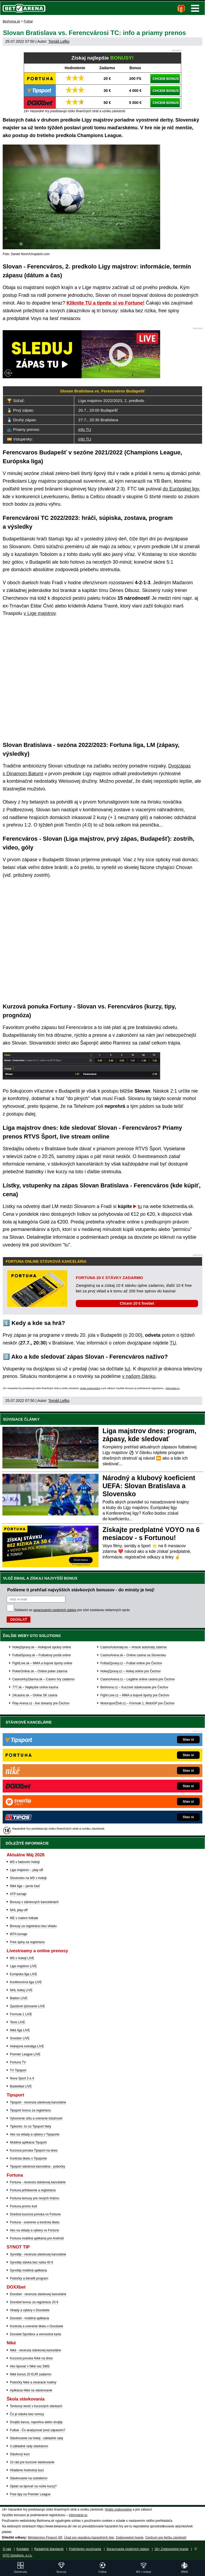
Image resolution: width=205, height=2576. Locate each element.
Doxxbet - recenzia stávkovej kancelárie (38, 2294)
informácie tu (173, 1388)
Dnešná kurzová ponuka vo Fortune (35, 2214)
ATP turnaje (18, 1894)
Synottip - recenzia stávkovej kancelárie (38, 2254)
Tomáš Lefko (58, 41)
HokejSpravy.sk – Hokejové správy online (41, 1647)
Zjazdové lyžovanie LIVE (27, 2006)
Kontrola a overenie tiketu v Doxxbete (36, 2326)
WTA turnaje (18, 1934)
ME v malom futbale (24, 1918)
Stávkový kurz (20, 2454)
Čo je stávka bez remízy (27, 2414)
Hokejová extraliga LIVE (27, 2046)
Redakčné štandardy (49, 2549)
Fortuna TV (18, 2062)
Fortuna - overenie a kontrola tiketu (35, 2222)
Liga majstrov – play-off (26, 1870)
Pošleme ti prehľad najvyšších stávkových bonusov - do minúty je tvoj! (81, 1589)
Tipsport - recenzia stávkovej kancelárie (38, 2102)
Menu (195, 8)
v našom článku (138, 1376)
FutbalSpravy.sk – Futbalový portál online (41, 1655)
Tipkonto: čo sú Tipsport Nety (30, 2126)
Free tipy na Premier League (30, 2494)
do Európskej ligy (181, 489)
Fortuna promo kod (23, 2206)
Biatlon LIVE (18, 1998)
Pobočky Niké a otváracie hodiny (33, 2382)
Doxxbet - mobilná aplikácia (29, 2318)
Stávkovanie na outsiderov (29, 2478)
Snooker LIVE (20, 2038)
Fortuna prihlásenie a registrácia (33, 2190)
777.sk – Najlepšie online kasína (35, 1687)
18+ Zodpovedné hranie (171, 2549)
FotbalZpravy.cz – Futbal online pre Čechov (131, 1663)
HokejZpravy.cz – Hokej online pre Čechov (130, 1671)
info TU (84, 429)
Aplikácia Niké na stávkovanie (31, 2390)
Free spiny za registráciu (27, 1942)
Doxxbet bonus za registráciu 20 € (34, 2302)
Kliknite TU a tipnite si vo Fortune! (105, 303)
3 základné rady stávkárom (29, 2446)
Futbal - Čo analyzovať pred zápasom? (37, 2430)
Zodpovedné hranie (129, 2537)
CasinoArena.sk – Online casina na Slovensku (133, 1655)
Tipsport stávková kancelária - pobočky (37, 2166)
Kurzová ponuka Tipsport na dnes (34, 2150)
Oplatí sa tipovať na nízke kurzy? (33, 2486)
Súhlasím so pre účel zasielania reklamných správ (72, 1610)
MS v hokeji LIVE (22, 1958)
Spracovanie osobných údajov (128, 2549)
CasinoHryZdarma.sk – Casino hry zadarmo (43, 1679)
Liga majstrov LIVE (23, 1966)
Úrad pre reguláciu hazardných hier (89, 2537)
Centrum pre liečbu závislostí (165, 2537)
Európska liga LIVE (23, 1974)
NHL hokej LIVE (21, 1990)
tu (140, 1206)
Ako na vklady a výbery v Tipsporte (34, 2134)
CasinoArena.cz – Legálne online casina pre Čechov (137, 1679)
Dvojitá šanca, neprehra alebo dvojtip (36, 2422)
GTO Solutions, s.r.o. (17, 2555)
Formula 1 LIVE (21, 2014)
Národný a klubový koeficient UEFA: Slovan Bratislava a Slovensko (148, 1486)
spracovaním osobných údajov (54, 1610)
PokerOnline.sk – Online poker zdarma (39, 1671)
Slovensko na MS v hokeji (28, 1878)
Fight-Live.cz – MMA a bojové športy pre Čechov (134, 1695)
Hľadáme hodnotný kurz (27, 2470)
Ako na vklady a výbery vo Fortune (34, 2230)
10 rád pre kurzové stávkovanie (32, 2462)
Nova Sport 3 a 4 (22, 2078)
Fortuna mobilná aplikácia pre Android (37, 2238)
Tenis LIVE (17, 2022)
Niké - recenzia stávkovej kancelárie (35, 2350)
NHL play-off (18, 1910)
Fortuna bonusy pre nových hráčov (34, 2198)
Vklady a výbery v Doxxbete (29, 2310)
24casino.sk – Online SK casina (34, 1695)
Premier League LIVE (25, 2054)
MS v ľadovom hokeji (25, 1862)
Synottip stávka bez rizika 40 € (31, 2262)
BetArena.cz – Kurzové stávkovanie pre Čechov (134, 1687)
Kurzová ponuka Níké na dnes (31, 2358)
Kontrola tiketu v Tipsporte (28, 2158)
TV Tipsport (18, 2070)
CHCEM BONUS (165, 79)
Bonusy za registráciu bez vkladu (33, 1926)
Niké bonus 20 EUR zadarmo (30, 2374)
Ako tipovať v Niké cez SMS (30, 2366)
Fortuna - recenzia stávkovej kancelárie (38, 2182)
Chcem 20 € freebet (137, 1303)
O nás (7, 2549)
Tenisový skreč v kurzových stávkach (36, 2406)
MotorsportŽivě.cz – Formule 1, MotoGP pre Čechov (137, 1703)
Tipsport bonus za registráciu (30, 2110)
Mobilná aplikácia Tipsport (28, 2142)
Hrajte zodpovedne (90, 1388)
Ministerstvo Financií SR (45, 2537)
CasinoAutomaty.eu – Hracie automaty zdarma (133, 1647)
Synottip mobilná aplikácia (28, 2270)
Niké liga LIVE (20, 2030)
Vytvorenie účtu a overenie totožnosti (36, 2118)
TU (173, 1343)
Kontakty (23, 2549)
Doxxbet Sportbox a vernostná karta (35, 2334)
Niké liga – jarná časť (25, 1886)
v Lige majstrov (39, 613)
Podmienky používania (85, 2549)
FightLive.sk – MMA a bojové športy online (42, 1663)
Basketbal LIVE (21, 2086)
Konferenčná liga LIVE (26, 1982)
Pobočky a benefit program (29, 2278)
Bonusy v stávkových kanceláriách (34, 1902)
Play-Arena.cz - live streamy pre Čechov (40, 1703)
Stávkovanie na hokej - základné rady (36, 2438)
